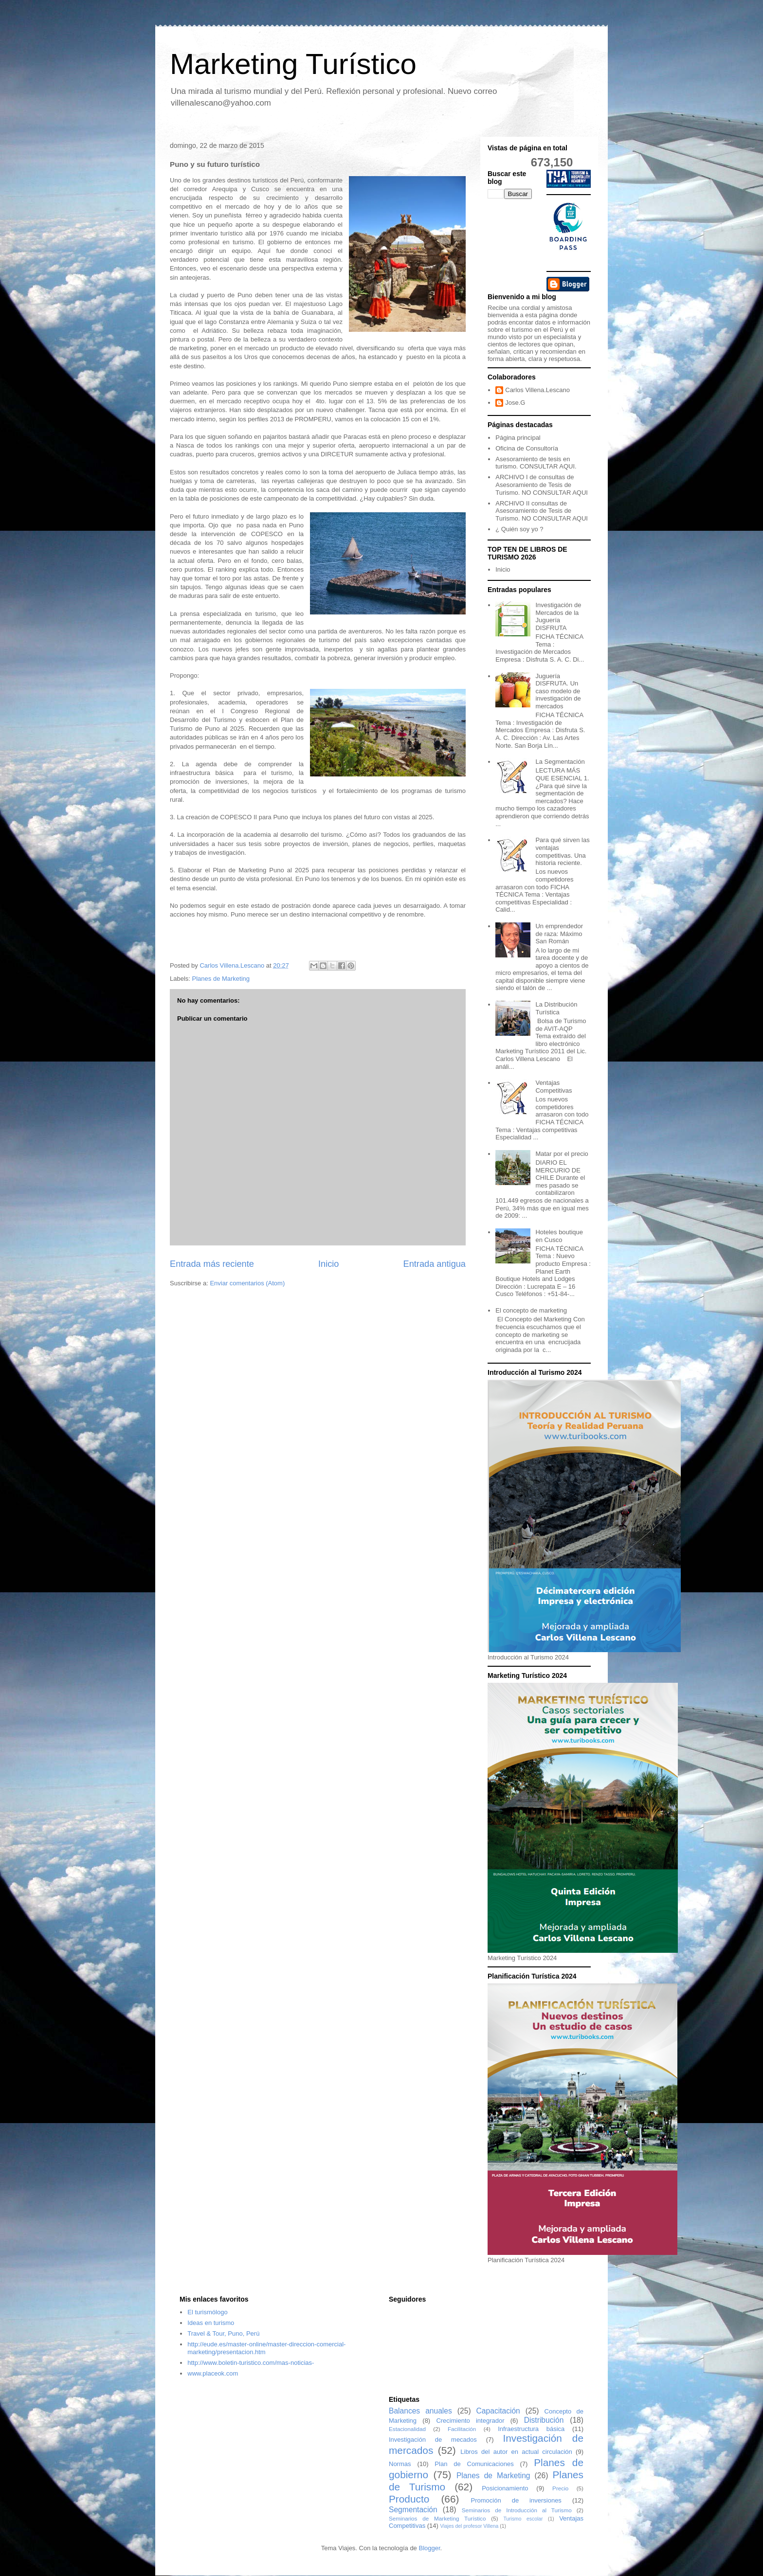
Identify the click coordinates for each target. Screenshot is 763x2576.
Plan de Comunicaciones (474, 2464)
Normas (400, 2464)
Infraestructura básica (531, 2428)
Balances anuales (420, 2411)
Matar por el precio (561, 1153)
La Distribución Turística (556, 1008)
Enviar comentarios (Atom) (247, 1283)
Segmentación (413, 2509)
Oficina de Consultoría (526, 448)
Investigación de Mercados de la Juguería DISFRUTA (558, 616)
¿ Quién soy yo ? (519, 529)
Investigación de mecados (433, 2439)
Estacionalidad (407, 2429)
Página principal (518, 437)
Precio (560, 2488)
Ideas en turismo (210, 2322)
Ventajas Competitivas (553, 1086)
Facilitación (462, 2429)
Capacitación (498, 2411)
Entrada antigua (434, 1264)
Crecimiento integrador (470, 2420)
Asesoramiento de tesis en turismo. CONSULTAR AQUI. (535, 462)
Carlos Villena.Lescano (537, 390)
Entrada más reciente (212, 1264)
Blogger (429, 2548)
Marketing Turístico (293, 64)
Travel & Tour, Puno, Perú (223, 2333)
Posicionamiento (505, 2488)
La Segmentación (559, 761)
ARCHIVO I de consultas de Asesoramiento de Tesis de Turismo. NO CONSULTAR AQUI (541, 484)
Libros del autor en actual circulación (516, 2451)
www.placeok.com (212, 2373)
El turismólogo (207, 2312)
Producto (409, 2498)
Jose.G (515, 402)
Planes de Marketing (221, 978)
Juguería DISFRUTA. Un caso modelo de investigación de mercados (558, 691)
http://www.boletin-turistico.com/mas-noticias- (250, 2362)
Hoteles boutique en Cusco (559, 1235)
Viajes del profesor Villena (469, 2526)
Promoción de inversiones (516, 2500)
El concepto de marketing (531, 1310)
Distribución (543, 2420)
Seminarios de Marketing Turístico (437, 2518)
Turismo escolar (523, 2519)
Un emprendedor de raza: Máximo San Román (559, 933)
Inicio (328, 1264)
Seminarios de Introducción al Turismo (517, 2510)
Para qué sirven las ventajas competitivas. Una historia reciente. (562, 851)
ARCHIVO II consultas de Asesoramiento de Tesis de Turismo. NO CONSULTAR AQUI (541, 511)
